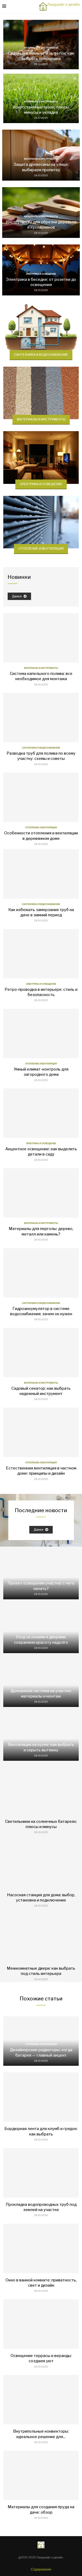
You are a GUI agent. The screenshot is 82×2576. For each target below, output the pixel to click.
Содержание (41, 2569)
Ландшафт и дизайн (59, 4)
